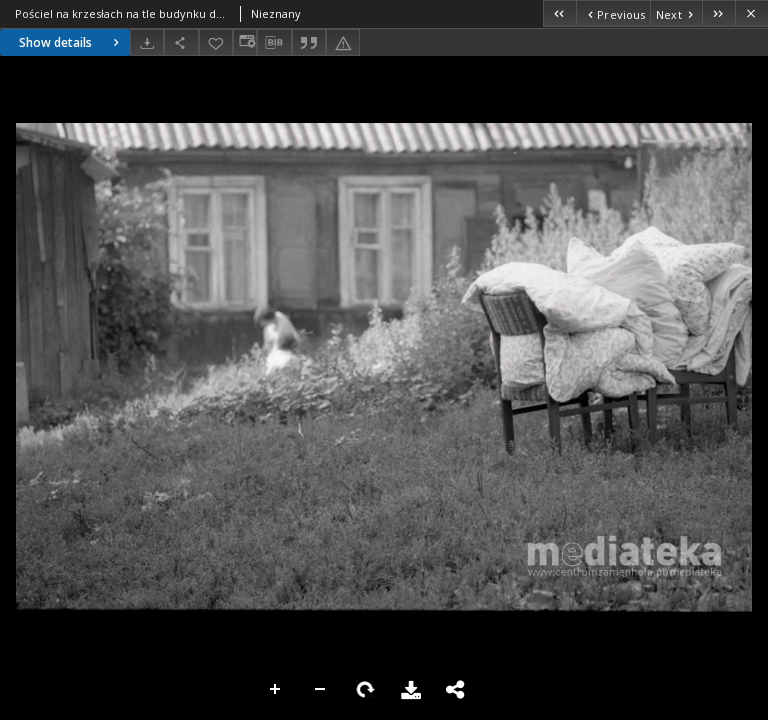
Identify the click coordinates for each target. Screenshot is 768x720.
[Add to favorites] (216, 42)
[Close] (751, 13)
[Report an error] (343, 42)
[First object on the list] (559, 13)
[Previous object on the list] (613, 13)
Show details (71, 42)
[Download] (147, 42)
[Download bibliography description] (274, 43)
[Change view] (245, 42)
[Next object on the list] (676, 13)
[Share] (181, 42)
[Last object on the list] (718, 13)
